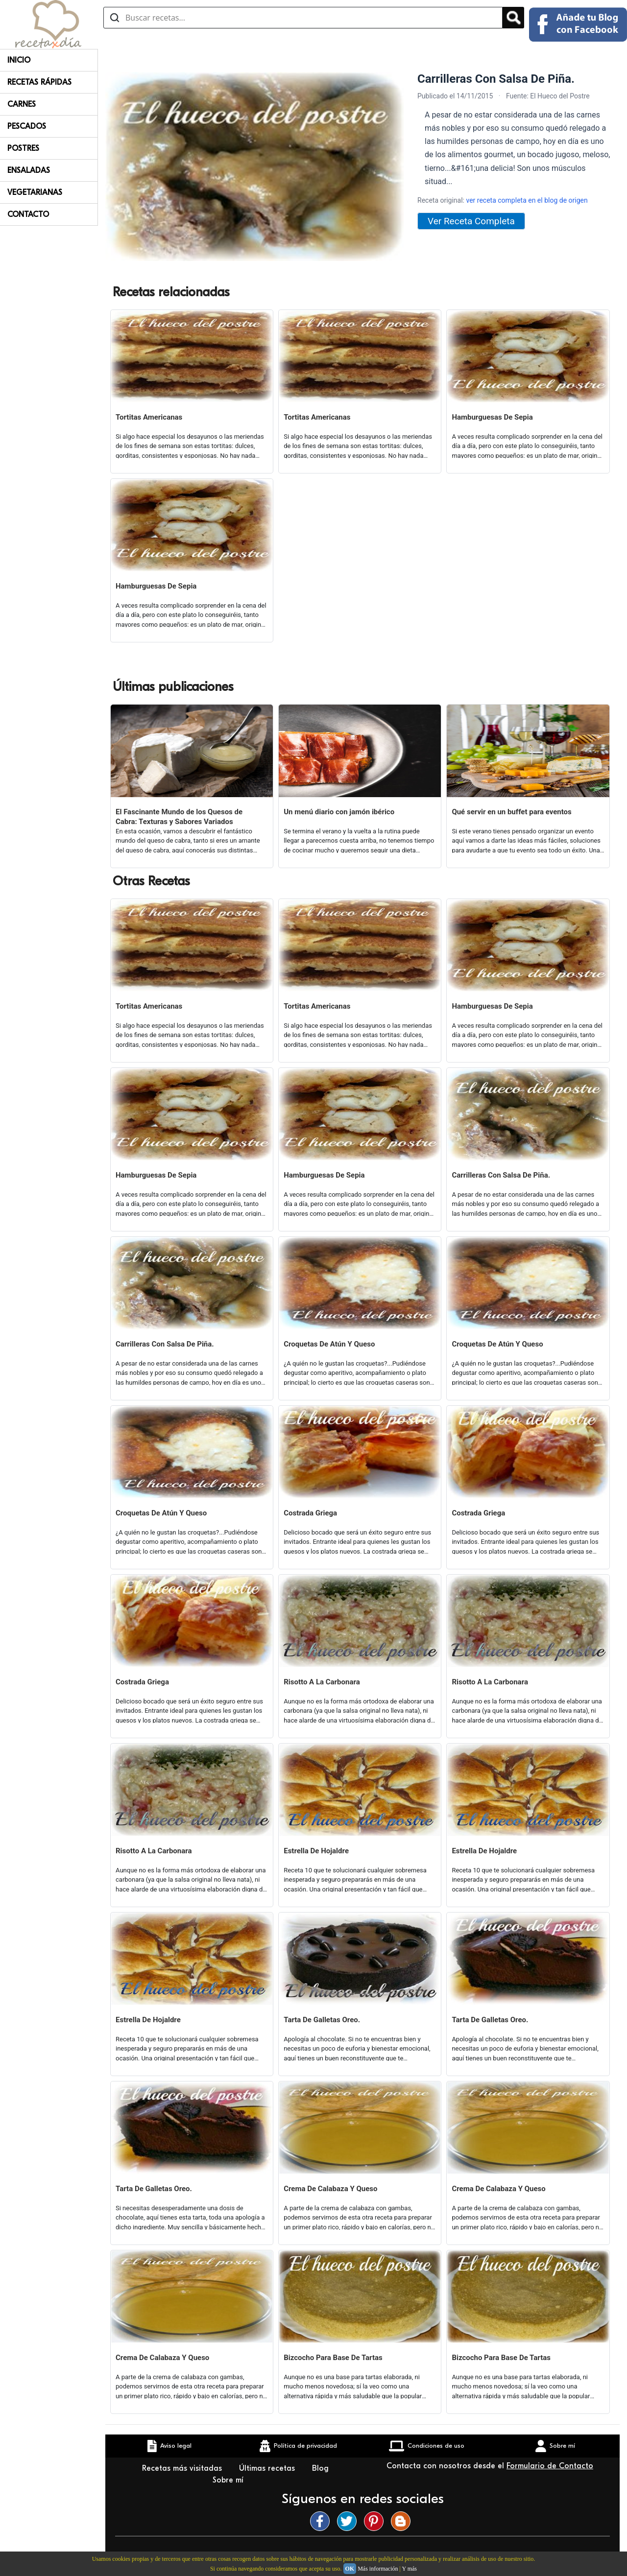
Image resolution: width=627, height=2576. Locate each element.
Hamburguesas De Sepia (492, 417)
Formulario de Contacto (549, 2465)
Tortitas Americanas (149, 417)
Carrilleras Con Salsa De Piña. (501, 1175)
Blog (321, 2468)
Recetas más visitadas (183, 2468)
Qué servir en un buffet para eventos (511, 811)
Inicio (18, 60)
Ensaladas (28, 170)
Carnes (21, 104)
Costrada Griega (310, 1513)
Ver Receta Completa (471, 221)
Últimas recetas (268, 2468)
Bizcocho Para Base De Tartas (333, 2357)
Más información (378, 2568)
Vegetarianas (34, 192)
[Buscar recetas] (303, 17)
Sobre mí (229, 2480)
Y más (409, 2568)
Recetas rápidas (39, 82)
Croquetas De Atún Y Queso (329, 1344)
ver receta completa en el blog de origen (526, 200)
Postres (23, 148)
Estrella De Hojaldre (316, 1850)
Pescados (26, 126)
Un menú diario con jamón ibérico (339, 811)
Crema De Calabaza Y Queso (330, 2188)
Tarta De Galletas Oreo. (322, 2019)
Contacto (28, 214)
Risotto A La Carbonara (322, 1682)
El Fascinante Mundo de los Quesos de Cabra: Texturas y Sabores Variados (179, 816)
